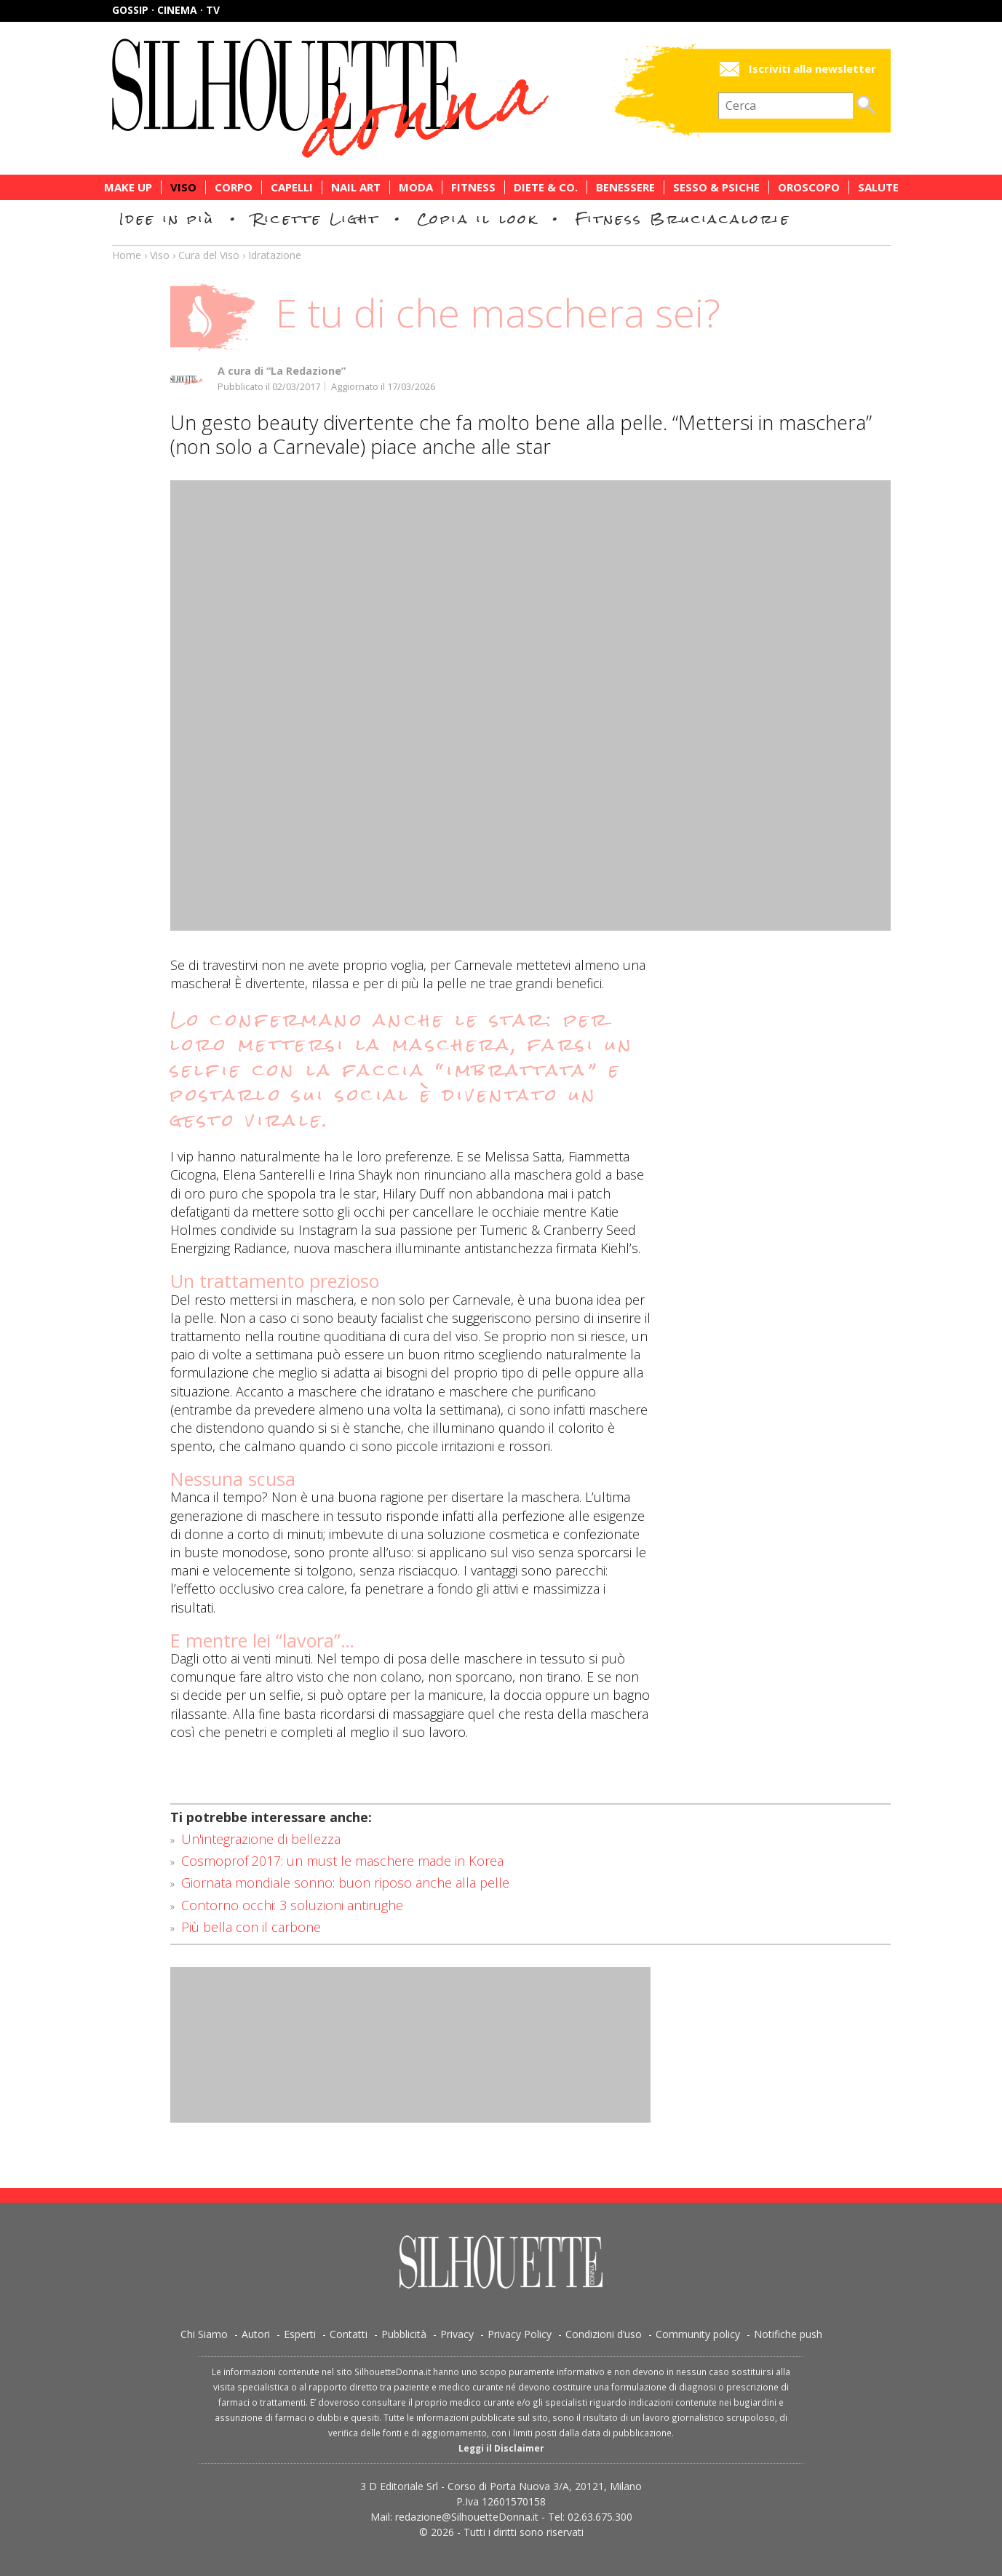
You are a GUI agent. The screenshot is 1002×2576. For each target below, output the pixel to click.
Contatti (348, 2334)
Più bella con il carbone (251, 1927)
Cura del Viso (208, 255)
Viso (183, 187)
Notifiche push (788, 2334)
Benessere (625, 187)
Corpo (234, 187)
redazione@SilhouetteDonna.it (466, 2517)
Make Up (128, 187)
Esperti (300, 2334)
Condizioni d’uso (603, 2334)
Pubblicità (403, 2334)
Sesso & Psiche (716, 187)
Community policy (698, 2334)
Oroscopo (809, 187)
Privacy (457, 2334)
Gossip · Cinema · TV (166, 10)
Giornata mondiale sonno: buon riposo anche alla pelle (345, 1882)
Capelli (292, 187)
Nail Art (356, 187)
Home (126, 255)
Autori (256, 2334)
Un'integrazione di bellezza (261, 1839)
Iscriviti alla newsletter (812, 69)
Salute (878, 187)
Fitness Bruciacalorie (683, 218)
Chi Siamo (204, 2334)
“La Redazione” (306, 371)
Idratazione (274, 255)
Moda (416, 187)
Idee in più (167, 218)
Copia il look (477, 218)
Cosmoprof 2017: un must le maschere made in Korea (342, 1860)
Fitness (473, 187)
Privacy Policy (520, 2334)
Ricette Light (316, 218)
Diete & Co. (546, 187)
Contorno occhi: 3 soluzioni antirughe (292, 1905)
